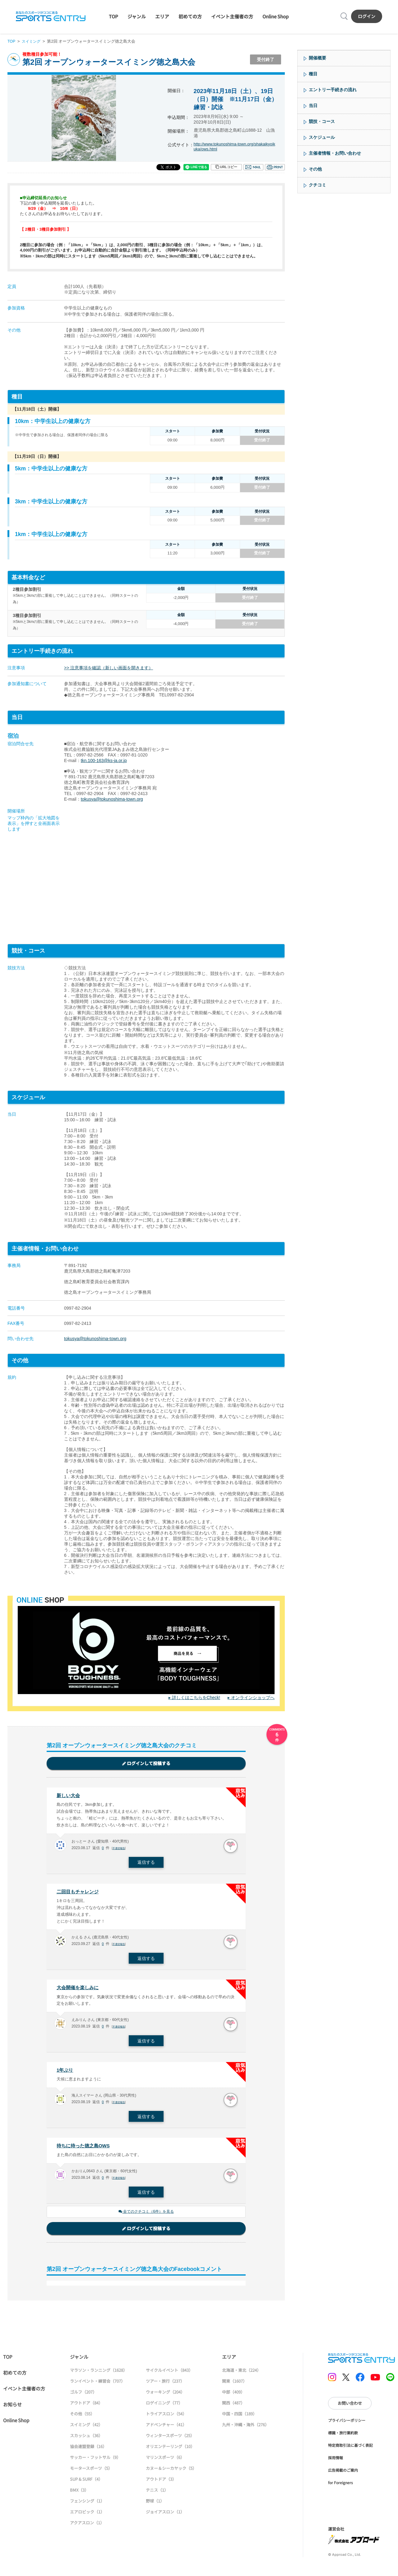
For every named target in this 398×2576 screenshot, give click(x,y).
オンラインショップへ (253, 1697)
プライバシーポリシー (346, 2424)
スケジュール (322, 137)
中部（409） (233, 2396)
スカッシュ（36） (86, 2439)
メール (253, 167)
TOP (113, 16)
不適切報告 (120, 1849)
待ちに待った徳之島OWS (85, 2149)
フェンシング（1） (87, 2505)
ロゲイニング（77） (164, 2407)
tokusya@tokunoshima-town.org (112, 799)
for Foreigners (340, 2486)
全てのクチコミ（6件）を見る (146, 2215)
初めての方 (190, 16)
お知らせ (12, 2408)
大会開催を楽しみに (79, 1989)
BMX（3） (79, 2494)
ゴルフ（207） (83, 2396)
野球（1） (155, 2505)
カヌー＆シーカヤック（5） (171, 2472)
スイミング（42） (86, 2429)
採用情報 (335, 2461)
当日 (313, 105)
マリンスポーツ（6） (165, 2461)
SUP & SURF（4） (86, 2483)
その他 (315, 169)
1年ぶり (65, 2072)
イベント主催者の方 (232, 16)
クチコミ (317, 184)
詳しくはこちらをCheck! (196, 1697)
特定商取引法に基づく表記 (350, 2449)
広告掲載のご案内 (343, 2474)
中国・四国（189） (239, 2418)
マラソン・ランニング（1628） (98, 2374)
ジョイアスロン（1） (165, 2516)
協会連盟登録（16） (88, 2450)
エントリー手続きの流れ (333, 89)
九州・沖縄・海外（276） (245, 2429)
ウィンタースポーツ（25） (170, 2439)
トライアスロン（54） (166, 2418)
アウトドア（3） (161, 2483)
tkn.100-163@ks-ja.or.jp (104, 760)
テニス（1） (157, 2494)
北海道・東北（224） (241, 2374)
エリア (162, 16)
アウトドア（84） (86, 2407)
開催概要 (317, 57)
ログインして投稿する (146, 1764)
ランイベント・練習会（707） (97, 2385)
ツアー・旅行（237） (165, 2385)
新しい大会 (69, 1796)
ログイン (366, 16)
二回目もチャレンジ (79, 1893)
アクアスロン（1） (87, 2527)
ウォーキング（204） (165, 2396)
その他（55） (82, 2418)
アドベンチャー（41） (166, 2429)
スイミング (32, 41)
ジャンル (136, 16)
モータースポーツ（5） (91, 2472)
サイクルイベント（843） (169, 2374)
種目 (313, 73)
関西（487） (233, 2407)
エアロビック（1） (87, 2516)
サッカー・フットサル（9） (95, 2461)
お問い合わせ (350, 2407)
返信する (146, 1863)
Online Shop (275, 16)
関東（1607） (234, 2385)
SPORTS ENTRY (51, 16)
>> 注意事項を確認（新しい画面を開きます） (108, 667)
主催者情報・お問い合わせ (335, 153)
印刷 (275, 167)
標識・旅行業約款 (343, 2436)
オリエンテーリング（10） (170, 2450)
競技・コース (322, 121)
